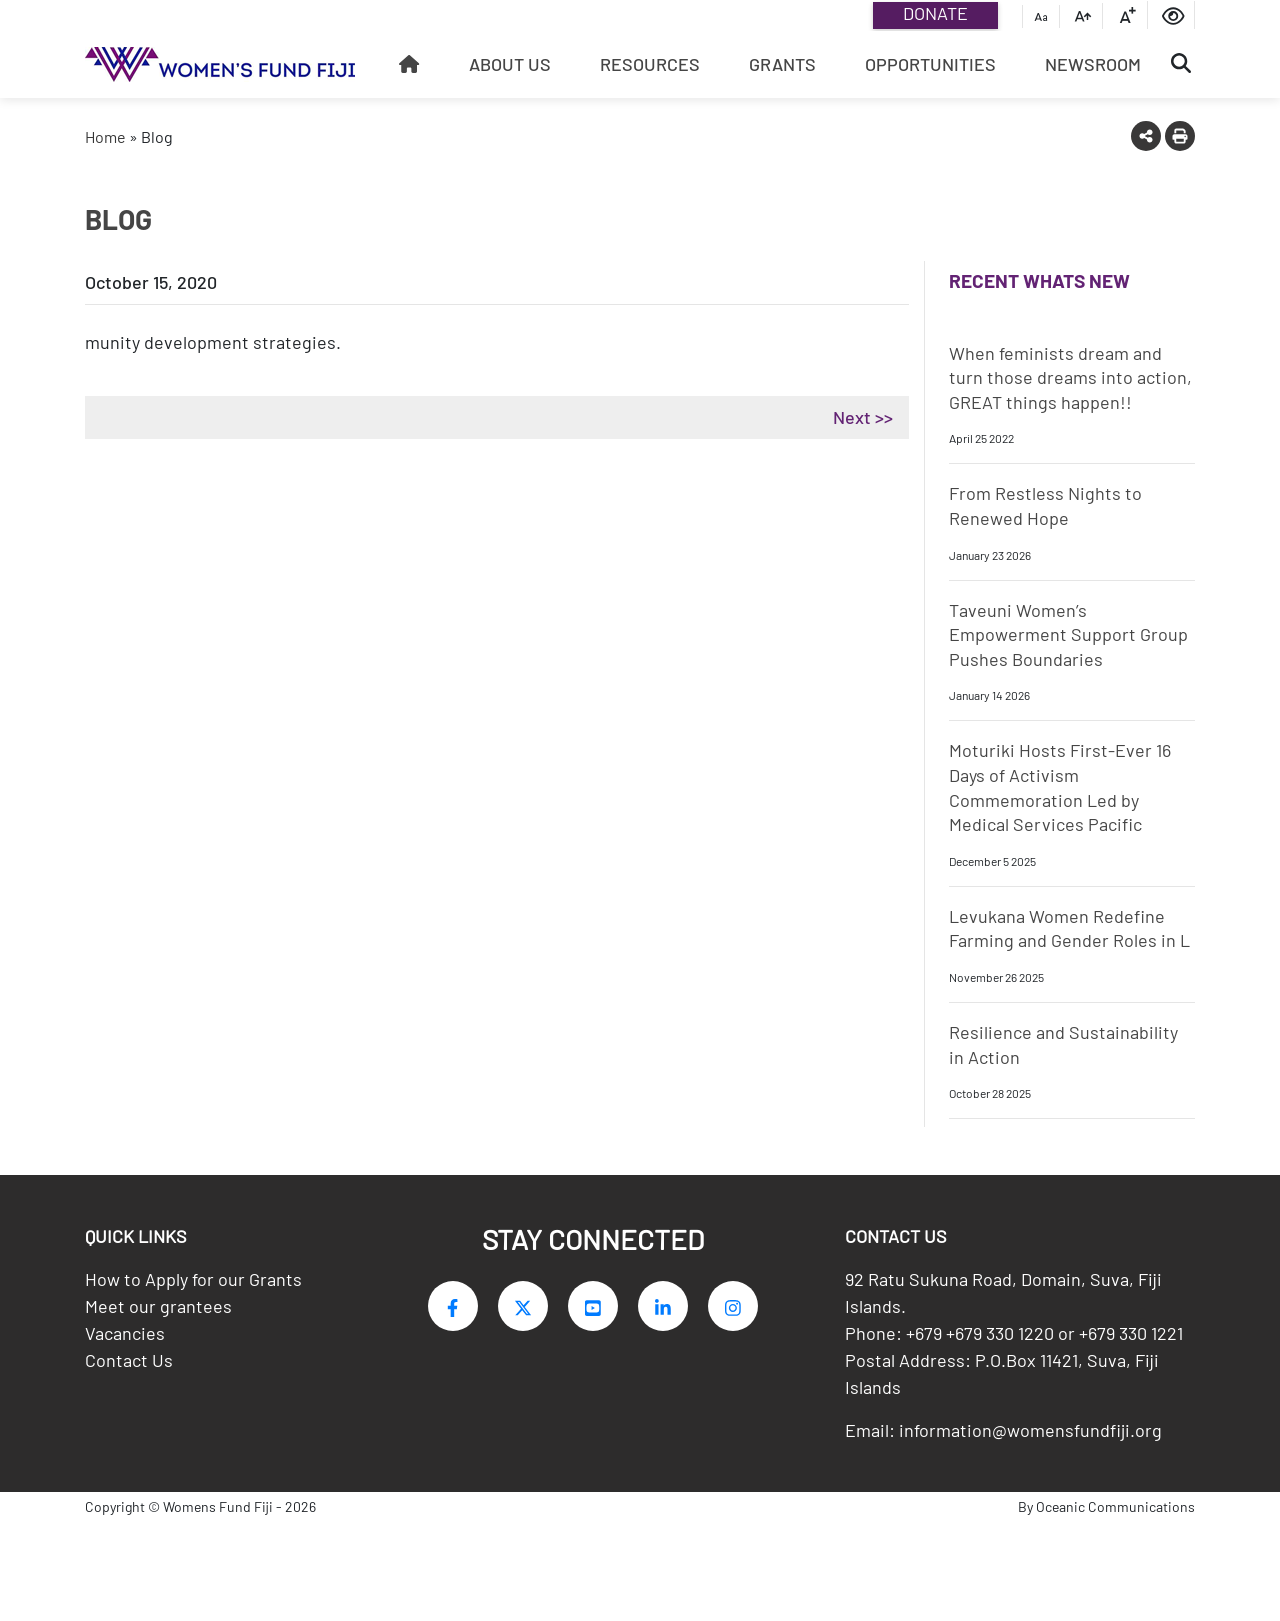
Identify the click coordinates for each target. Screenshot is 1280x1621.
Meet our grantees (158, 1312)
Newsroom (1093, 64)
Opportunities (930, 64)
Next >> (863, 417)
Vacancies (125, 1339)
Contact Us (129, 1366)
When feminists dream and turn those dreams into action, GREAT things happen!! (1070, 377)
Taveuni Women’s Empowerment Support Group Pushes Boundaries (1068, 634)
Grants (782, 64)
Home (105, 136)
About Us (510, 64)
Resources (650, 64)
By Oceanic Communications (1106, 1512)
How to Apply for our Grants (193, 1285)
